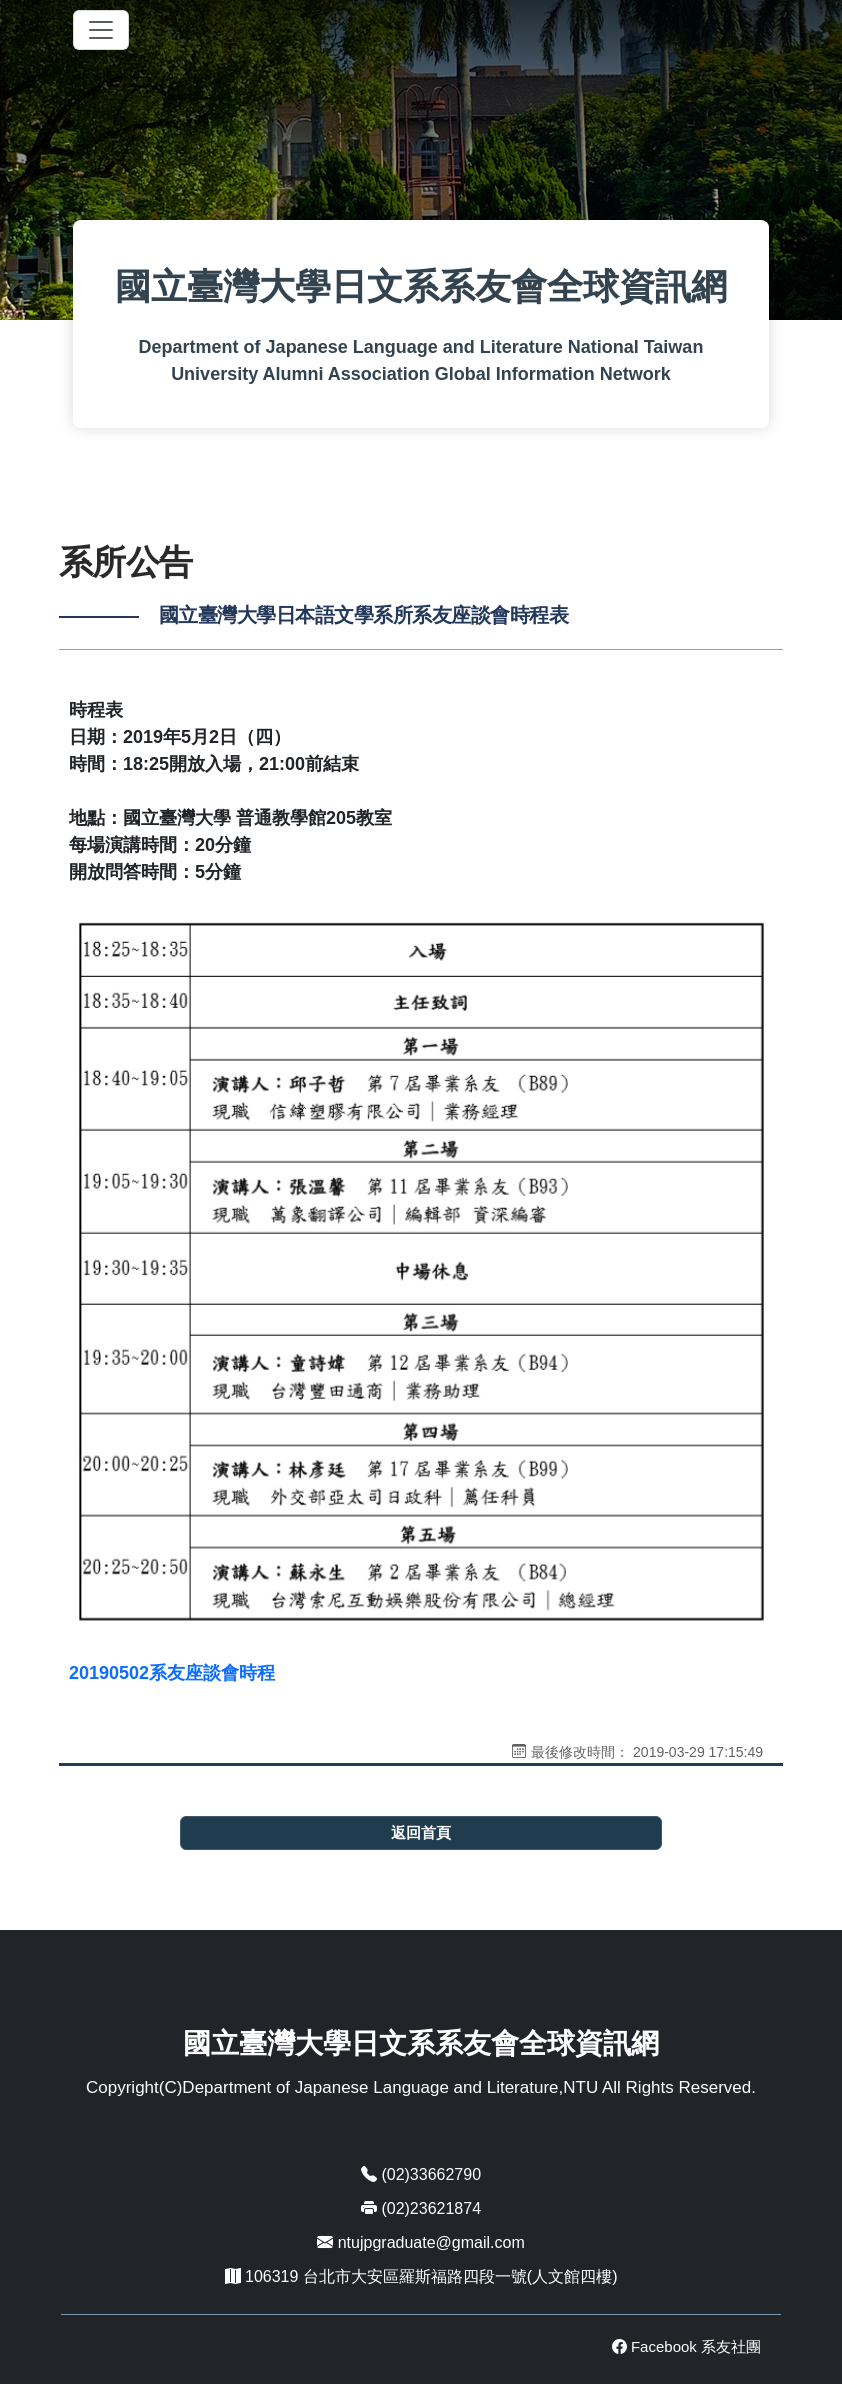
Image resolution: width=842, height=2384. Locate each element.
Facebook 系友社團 (686, 2346)
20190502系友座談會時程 (172, 1673)
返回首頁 (421, 1832)
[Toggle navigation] (101, 30)
